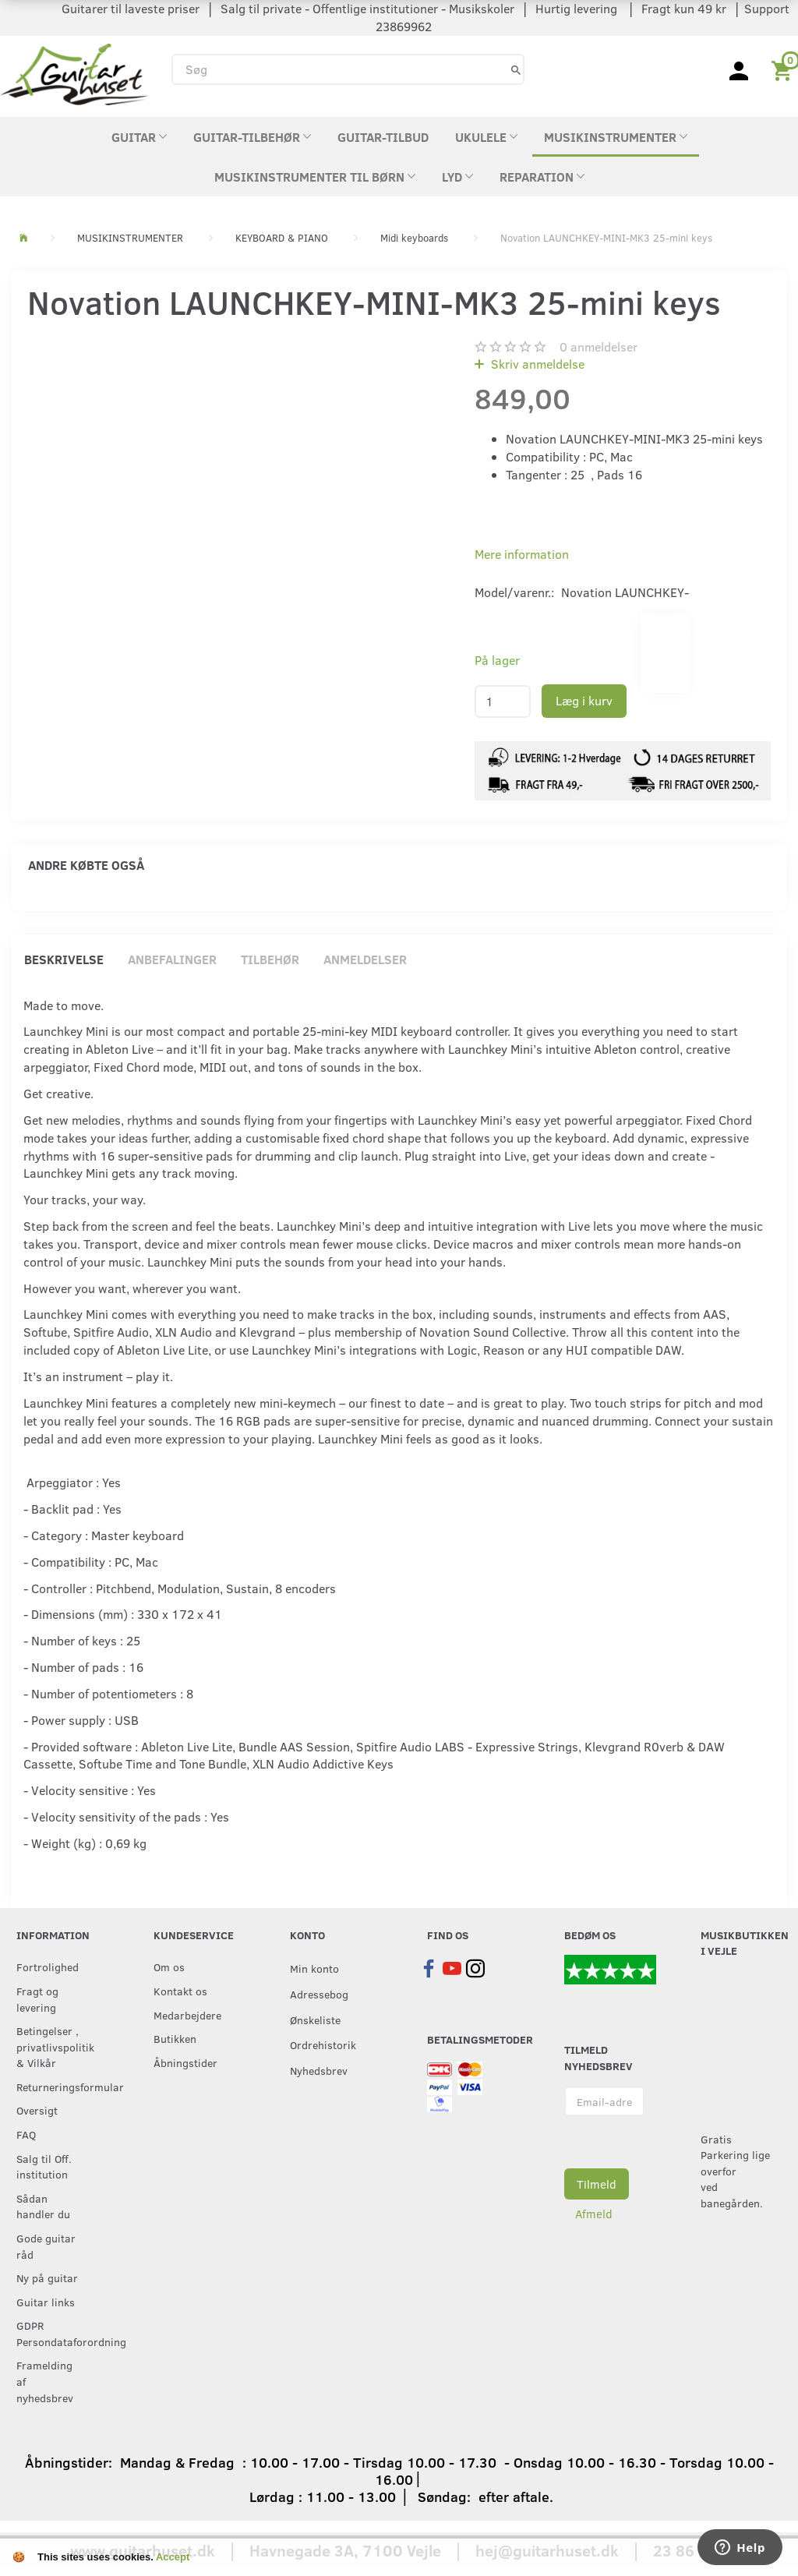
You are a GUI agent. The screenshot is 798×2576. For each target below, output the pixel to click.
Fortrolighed (47, 1966)
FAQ (26, 2134)
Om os (169, 1966)
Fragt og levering (37, 1999)
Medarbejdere (187, 2015)
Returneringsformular (53, 2086)
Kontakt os (180, 1990)
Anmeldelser (365, 959)
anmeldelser (598, 346)
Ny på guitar (47, 2277)
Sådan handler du (43, 2206)
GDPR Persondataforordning (53, 2333)
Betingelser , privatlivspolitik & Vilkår (53, 2046)
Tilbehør (270, 959)
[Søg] (516, 69)
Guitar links (45, 2301)
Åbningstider (185, 2062)
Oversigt (37, 2110)
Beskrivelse (64, 959)
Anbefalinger (172, 959)
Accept (172, 2557)
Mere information (522, 554)
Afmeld (594, 2213)
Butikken (175, 2038)
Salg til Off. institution (44, 2166)
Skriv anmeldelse (536, 363)
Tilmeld (596, 2184)
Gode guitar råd (46, 2246)
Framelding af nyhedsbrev (44, 2381)
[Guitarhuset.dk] (74, 73)
